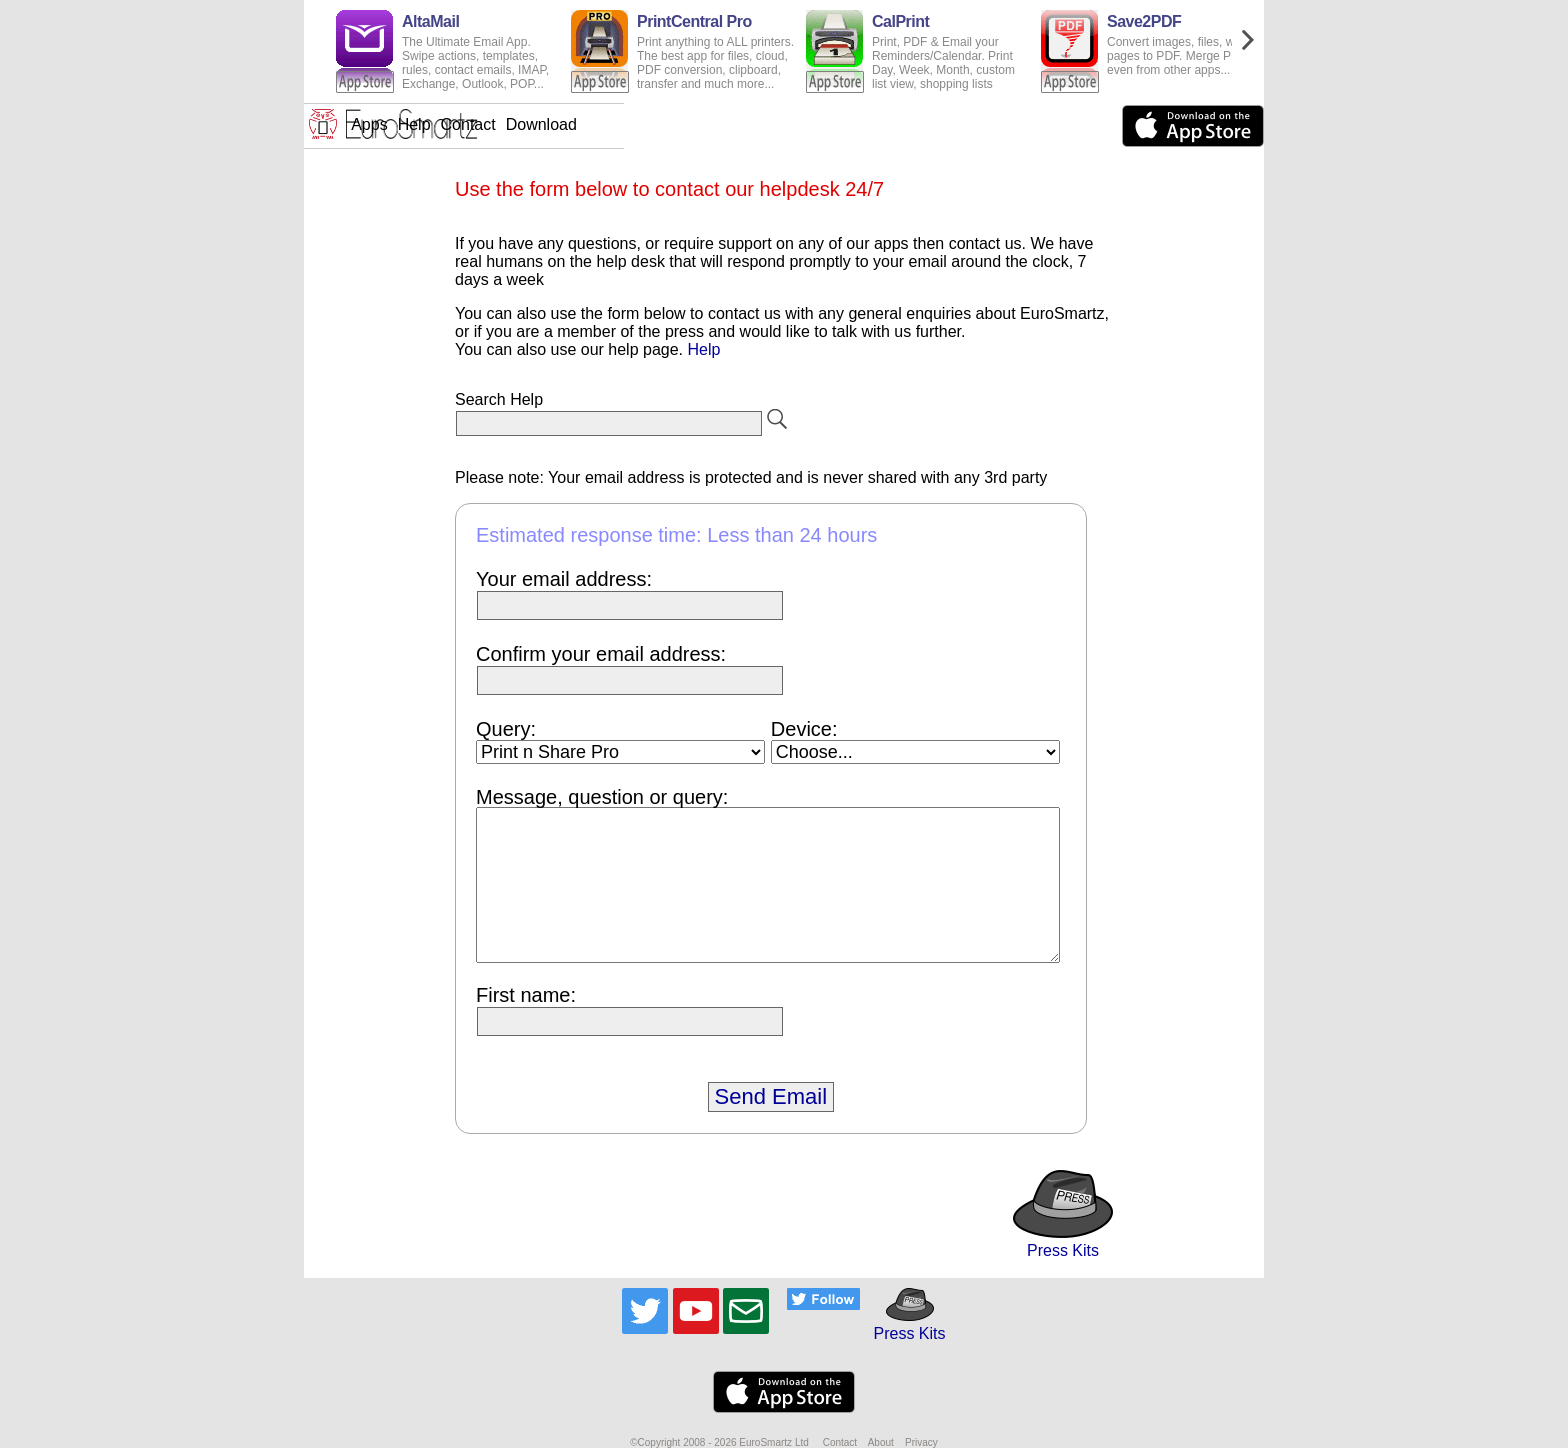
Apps (689, 124)
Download (861, 124)
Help (734, 124)
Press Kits (1063, 1241)
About (881, 1442)
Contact (788, 124)
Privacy (921, 1442)
